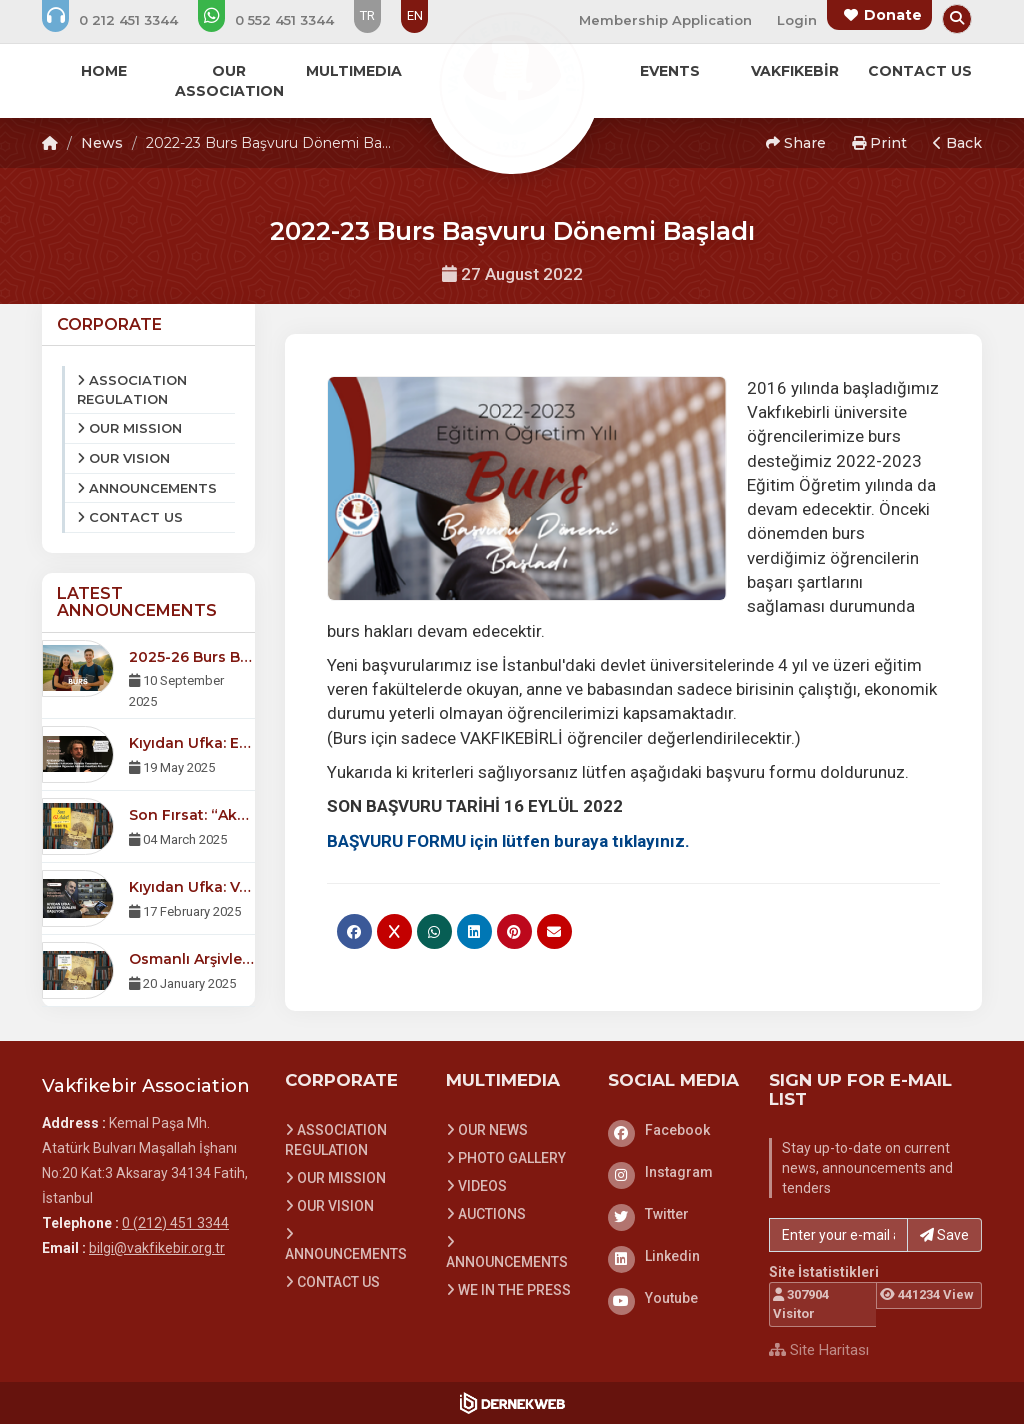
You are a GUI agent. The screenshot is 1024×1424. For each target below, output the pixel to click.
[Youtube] (674, 1298)
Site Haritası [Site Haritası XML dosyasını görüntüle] (819, 1350)
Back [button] (957, 143)
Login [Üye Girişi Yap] (797, 20)
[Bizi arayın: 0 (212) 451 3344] (123, 20)
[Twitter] (674, 1214)
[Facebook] (674, 1130)
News (102, 143)
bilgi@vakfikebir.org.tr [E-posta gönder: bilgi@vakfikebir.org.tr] (157, 1248)
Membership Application (665, 20)
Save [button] (944, 1235)
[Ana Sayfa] (512, 84)
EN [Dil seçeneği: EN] (415, 15)
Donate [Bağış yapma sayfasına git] (893, 15)
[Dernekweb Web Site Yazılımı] (512, 1403)
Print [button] (879, 143)
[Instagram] (674, 1172)
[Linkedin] (674, 1256)
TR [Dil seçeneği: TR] (367, 15)
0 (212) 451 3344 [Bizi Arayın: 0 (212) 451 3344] (175, 1223)
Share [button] (796, 143)
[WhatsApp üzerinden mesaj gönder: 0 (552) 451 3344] (279, 20)
